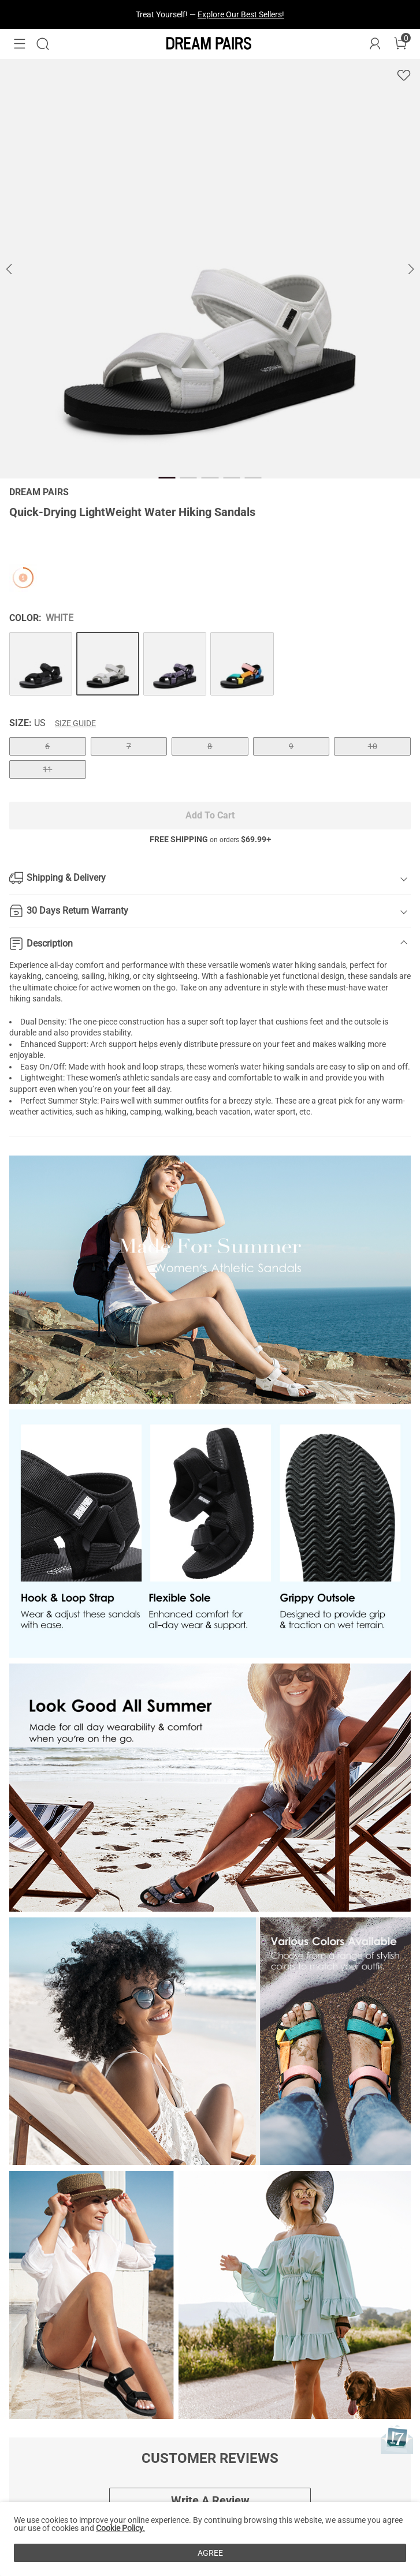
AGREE (210, 2553)
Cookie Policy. (120, 2528)
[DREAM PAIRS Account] (375, 43)
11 (47, 769)
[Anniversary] (397, 2439)
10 (372, 746)
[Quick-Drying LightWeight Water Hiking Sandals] (40, 663)
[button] (19, 43)
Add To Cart (210, 815)
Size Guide (75, 723)
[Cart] (400, 43)
